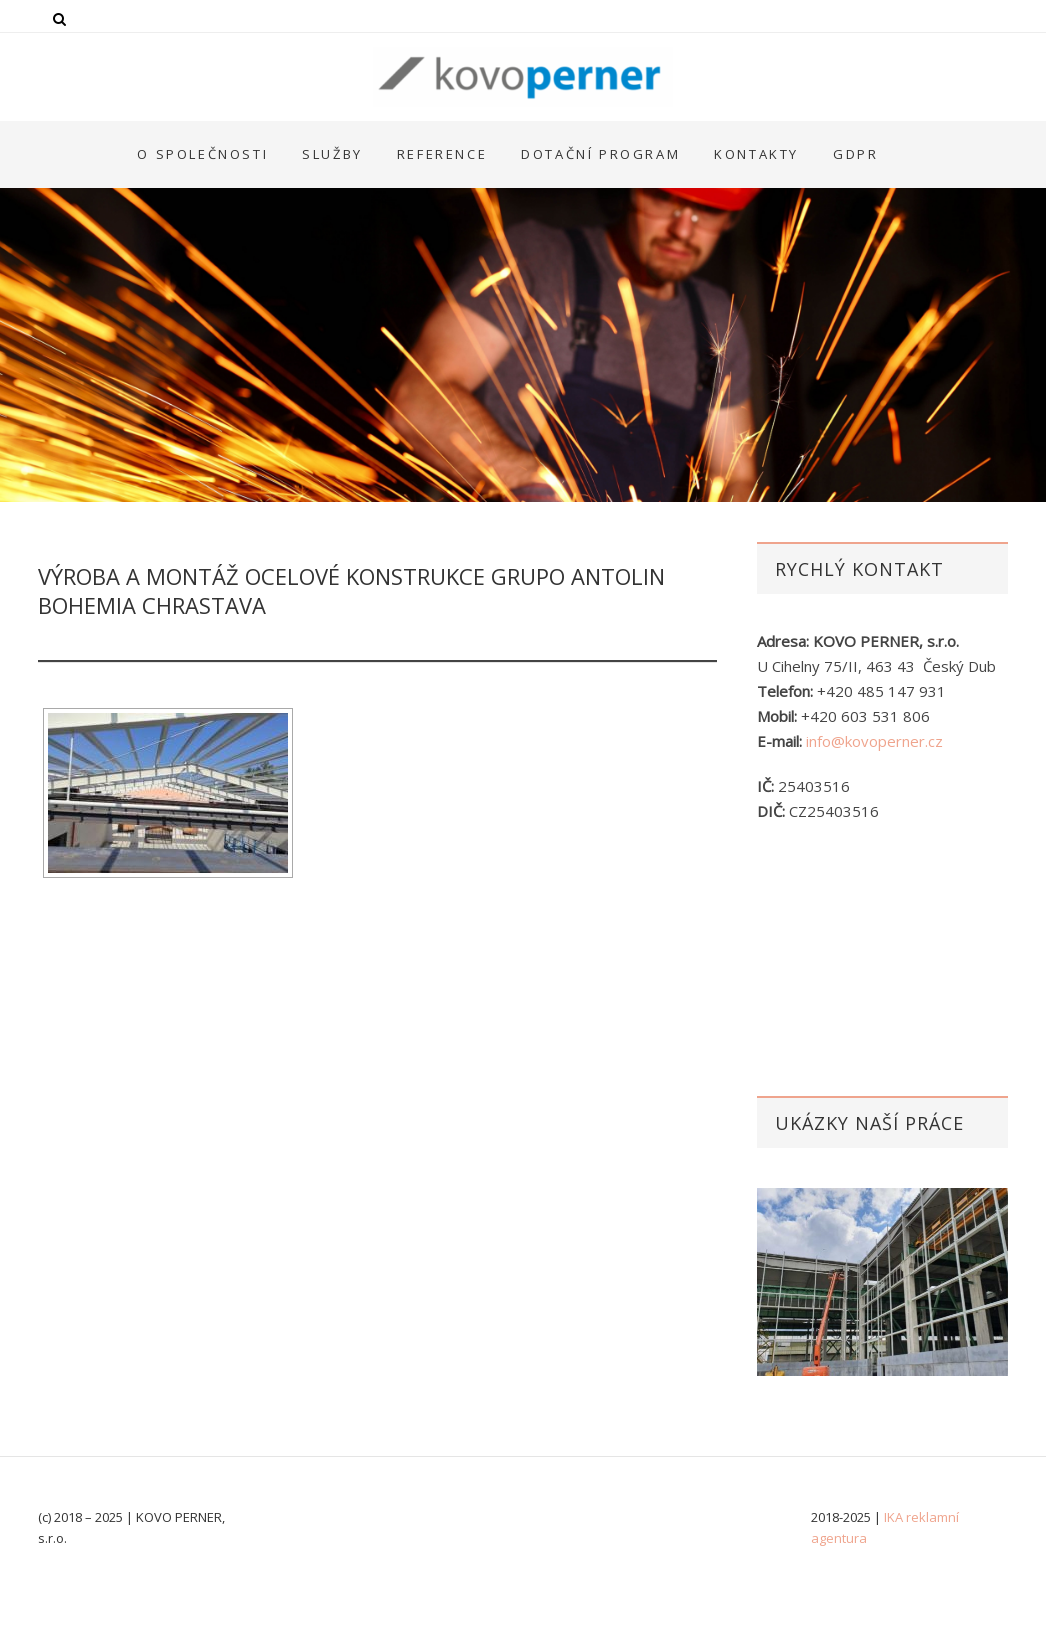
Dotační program (600, 154)
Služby (332, 154)
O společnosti (202, 154)
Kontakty (756, 154)
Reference (442, 154)
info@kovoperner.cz (874, 741)
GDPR (855, 154)
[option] (882, 1282)
